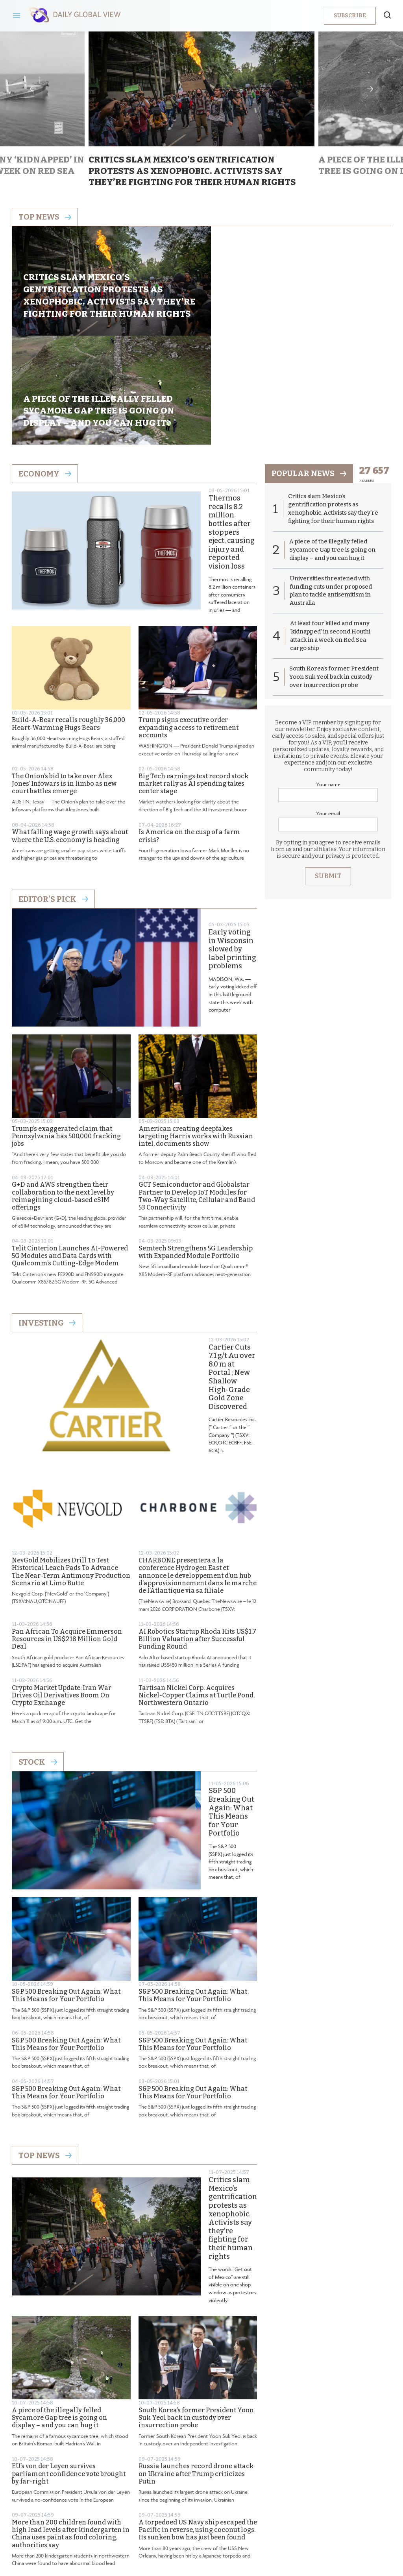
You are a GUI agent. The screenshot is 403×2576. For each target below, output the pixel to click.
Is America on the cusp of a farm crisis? (189, 727)
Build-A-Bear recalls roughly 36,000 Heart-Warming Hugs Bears (68, 615)
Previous (33, 88)
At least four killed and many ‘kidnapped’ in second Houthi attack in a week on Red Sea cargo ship (330, 528)
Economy (44, 366)
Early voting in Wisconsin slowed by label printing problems (232, 841)
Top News (45, 2047)
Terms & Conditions (253, 2510)
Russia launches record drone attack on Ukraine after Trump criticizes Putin (196, 2365)
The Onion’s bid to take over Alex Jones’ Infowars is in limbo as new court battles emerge (64, 675)
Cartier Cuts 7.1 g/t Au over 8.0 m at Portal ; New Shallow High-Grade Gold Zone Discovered (232, 1269)
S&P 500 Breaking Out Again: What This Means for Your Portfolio (231, 1704)
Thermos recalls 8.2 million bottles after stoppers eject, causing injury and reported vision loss (232, 424)
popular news (309, 366)
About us (144, 2510)
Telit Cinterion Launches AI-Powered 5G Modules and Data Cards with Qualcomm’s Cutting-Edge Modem (70, 1147)
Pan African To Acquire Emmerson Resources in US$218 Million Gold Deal (67, 1531)
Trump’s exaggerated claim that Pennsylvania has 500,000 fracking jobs (66, 1028)
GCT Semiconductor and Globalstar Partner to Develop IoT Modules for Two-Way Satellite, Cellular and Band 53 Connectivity (197, 1088)
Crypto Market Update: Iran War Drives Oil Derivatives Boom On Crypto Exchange (61, 1587)
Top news (45, 217)
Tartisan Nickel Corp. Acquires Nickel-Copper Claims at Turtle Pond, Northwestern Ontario (197, 1587)
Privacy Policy (191, 2510)
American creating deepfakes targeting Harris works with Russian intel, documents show (196, 1028)
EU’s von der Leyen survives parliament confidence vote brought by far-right (69, 2365)
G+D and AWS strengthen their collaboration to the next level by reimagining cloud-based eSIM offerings (63, 1088)
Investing (47, 1214)
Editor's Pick (53, 791)
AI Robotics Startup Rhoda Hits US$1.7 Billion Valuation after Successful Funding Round (197, 1531)
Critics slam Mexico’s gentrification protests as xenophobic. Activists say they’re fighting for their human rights (233, 2110)
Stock (37, 1654)
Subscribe (350, 15)
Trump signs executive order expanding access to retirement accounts (188, 619)
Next (369, 88)
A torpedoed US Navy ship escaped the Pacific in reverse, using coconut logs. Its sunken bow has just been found (198, 2421)
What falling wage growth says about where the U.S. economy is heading (70, 727)
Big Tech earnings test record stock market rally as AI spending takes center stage (194, 675)
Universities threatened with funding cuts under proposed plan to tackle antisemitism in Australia (331, 483)
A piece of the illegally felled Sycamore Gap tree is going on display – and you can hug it (59, 2309)
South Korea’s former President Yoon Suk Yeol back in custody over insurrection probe (196, 2309)
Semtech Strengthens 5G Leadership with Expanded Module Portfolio (196, 1143)
